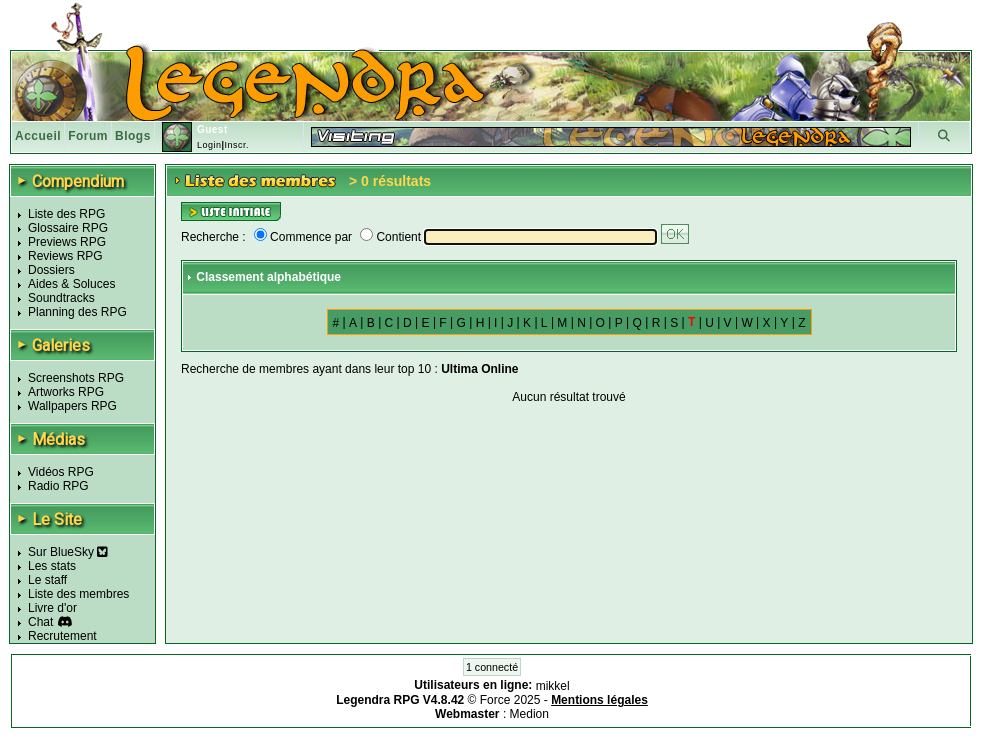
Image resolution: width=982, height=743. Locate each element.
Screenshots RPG (76, 378)
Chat (40, 622)
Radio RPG (58, 486)
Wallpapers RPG (72, 406)
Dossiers (51, 270)
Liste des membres (78, 594)
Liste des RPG (66, 214)
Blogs (133, 136)
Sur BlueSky (68, 552)
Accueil (38, 136)
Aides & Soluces (71, 284)
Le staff (47, 580)
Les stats (52, 566)
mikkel (553, 686)
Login (209, 145)
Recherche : (213, 237)
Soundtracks (61, 298)
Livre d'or (52, 608)
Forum (88, 136)
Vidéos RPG (61, 472)
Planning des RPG (77, 312)
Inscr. (236, 145)
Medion (529, 714)
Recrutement (62, 636)
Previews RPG (67, 242)
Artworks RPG (66, 392)
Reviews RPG (65, 256)
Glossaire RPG (68, 228)
